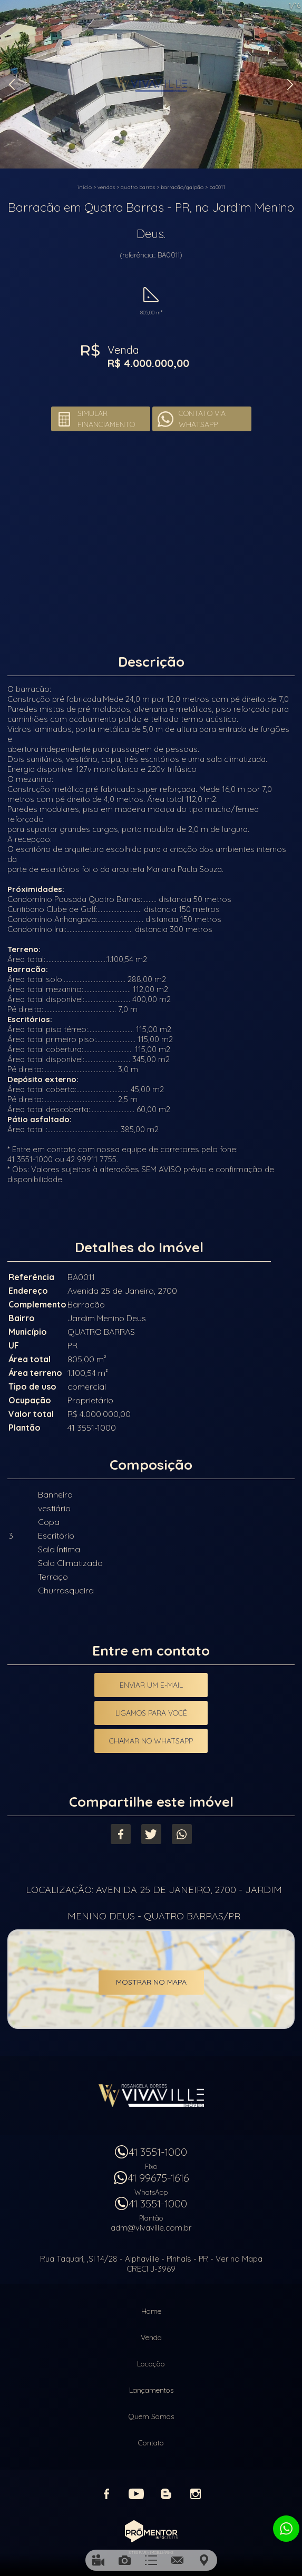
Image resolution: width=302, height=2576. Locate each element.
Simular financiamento (106, 419)
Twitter (151, 1834)
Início (84, 187)
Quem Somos (151, 2416)
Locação (151, 2364)
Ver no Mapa (239, 2259)
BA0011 (217, 187)
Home (151, 2311)
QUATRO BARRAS (138, 187)
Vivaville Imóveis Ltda (151, 2095)
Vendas (106, 187)
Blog (166, 2493)
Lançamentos (151, 2390)
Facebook (121, 1834)
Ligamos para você (151, 1713)
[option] (151, 84)
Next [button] (290, 84)
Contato (151, 2443)
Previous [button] (12, 84)
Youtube (136, 2493)
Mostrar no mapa (151, 1982)
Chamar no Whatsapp (151, 1741)
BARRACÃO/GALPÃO (182, 187)
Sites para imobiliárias (151, 2552)
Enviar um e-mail (151, 1685)
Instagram (195, 2493)
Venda (151, 2337)
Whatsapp (182, 1834)
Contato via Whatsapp (202, 419)
